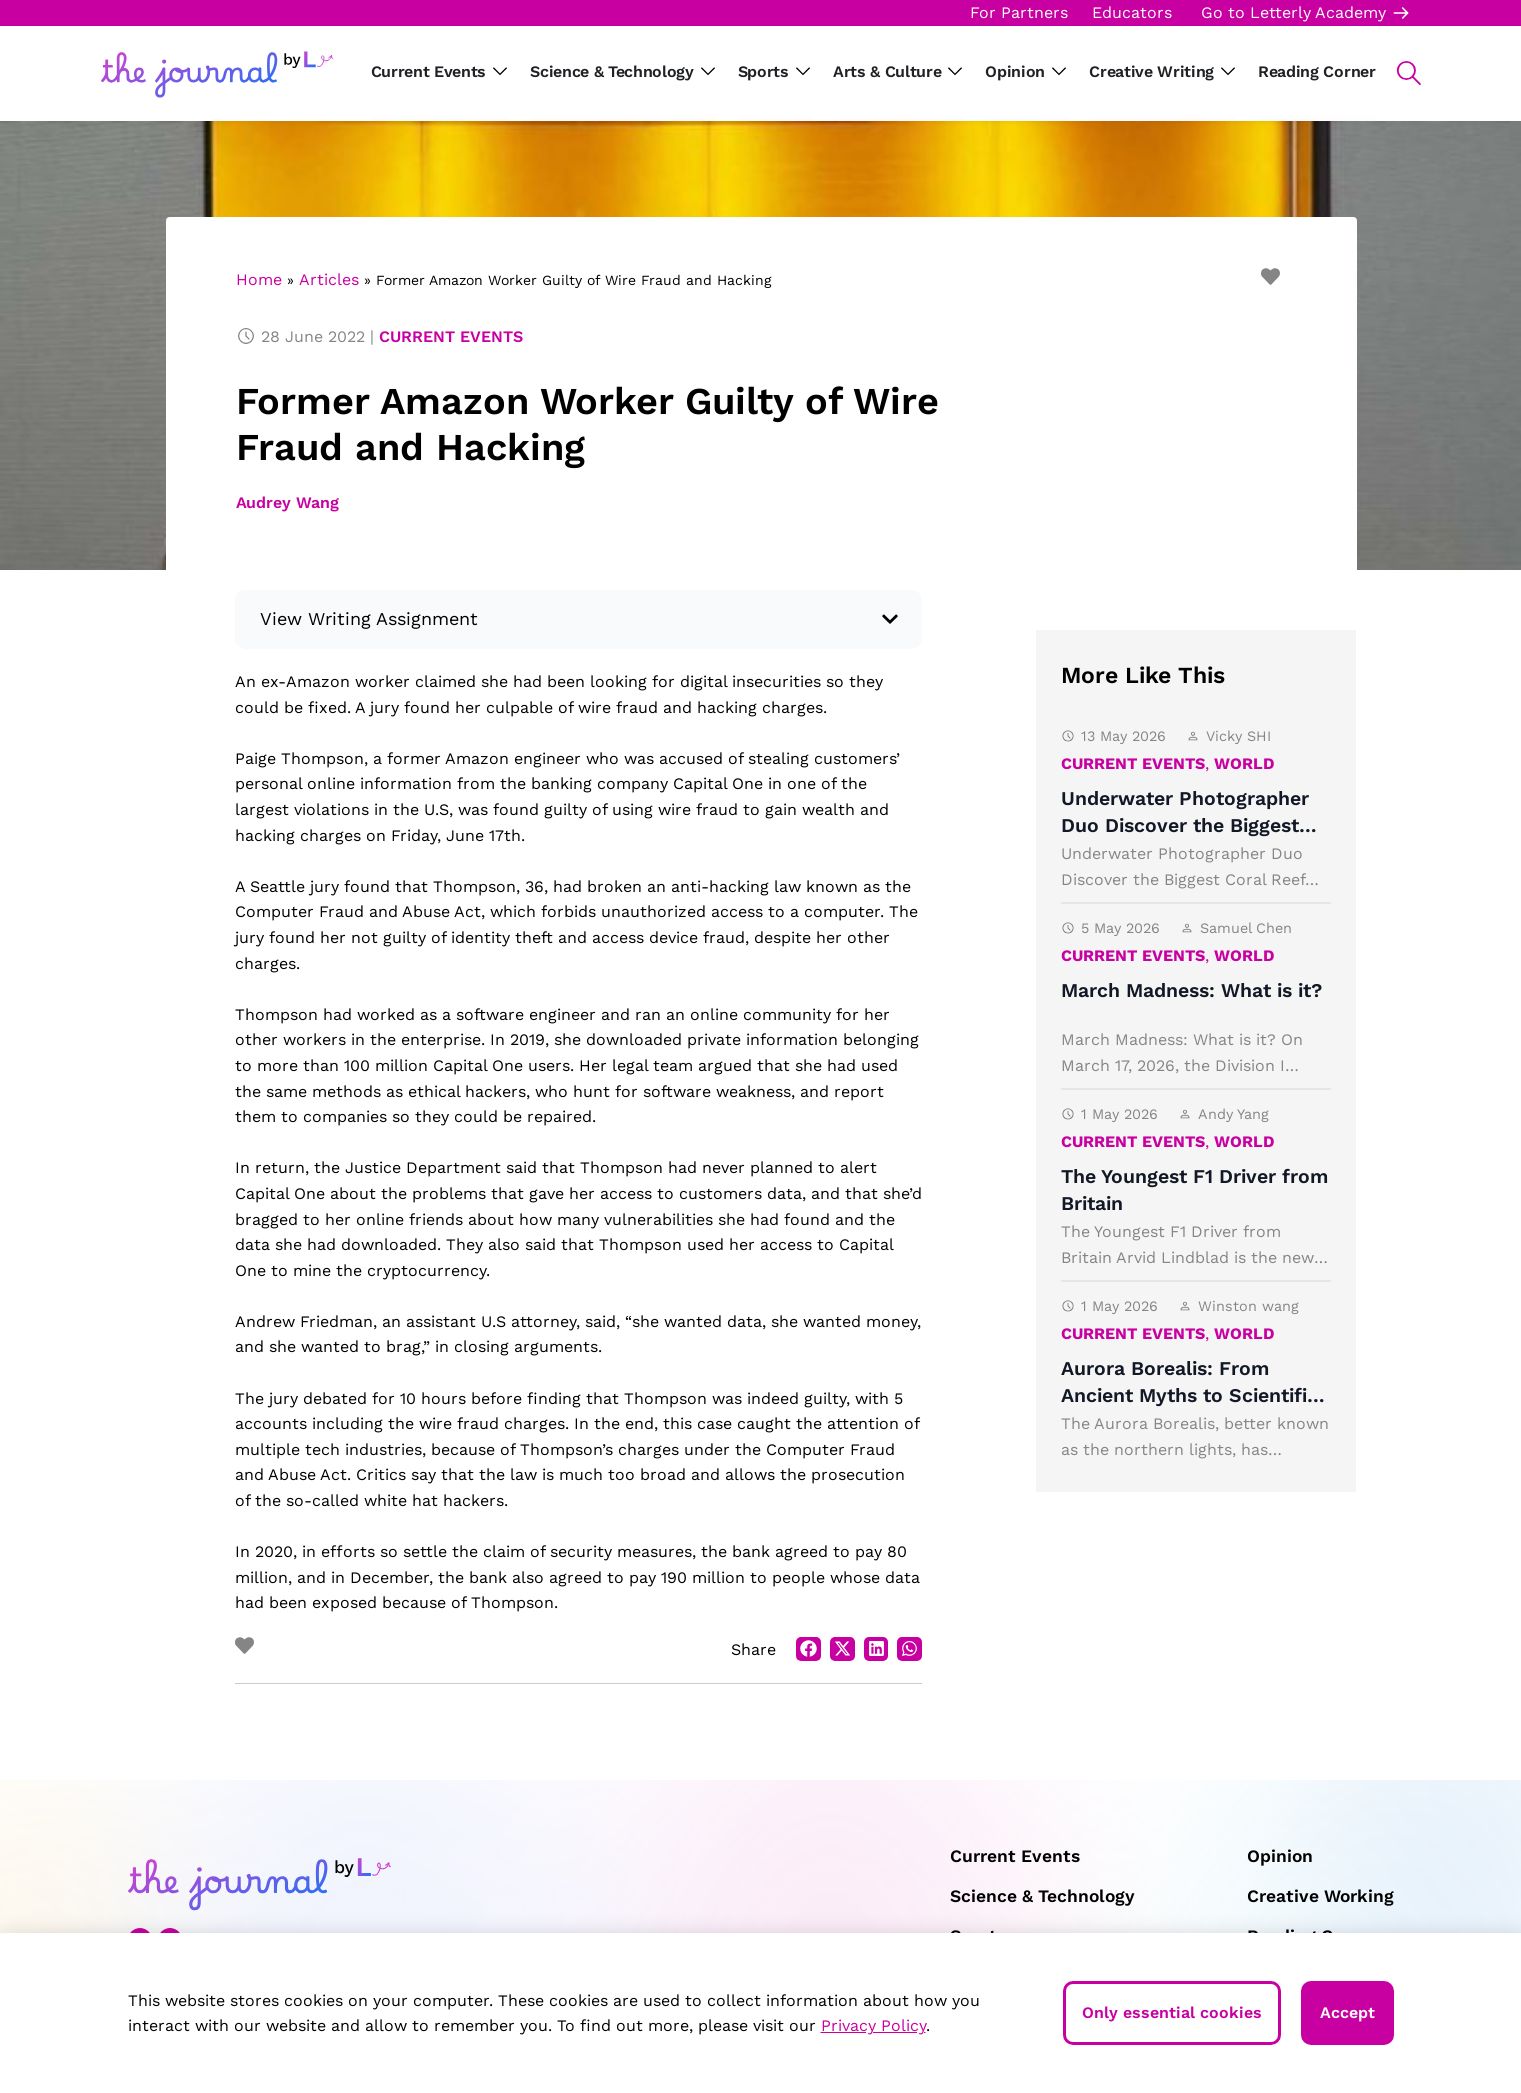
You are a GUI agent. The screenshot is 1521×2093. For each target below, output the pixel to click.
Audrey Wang (288, 502)
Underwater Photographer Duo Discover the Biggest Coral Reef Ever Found (1185, 826)
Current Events (451, 336)
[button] (1398, 73)
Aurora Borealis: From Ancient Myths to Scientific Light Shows (1189, 1396)
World (1244, 763)
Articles (329, 279)
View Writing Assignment (369, 618)
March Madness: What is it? (1191, 990)
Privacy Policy (873, 2025)
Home (259, 279)
